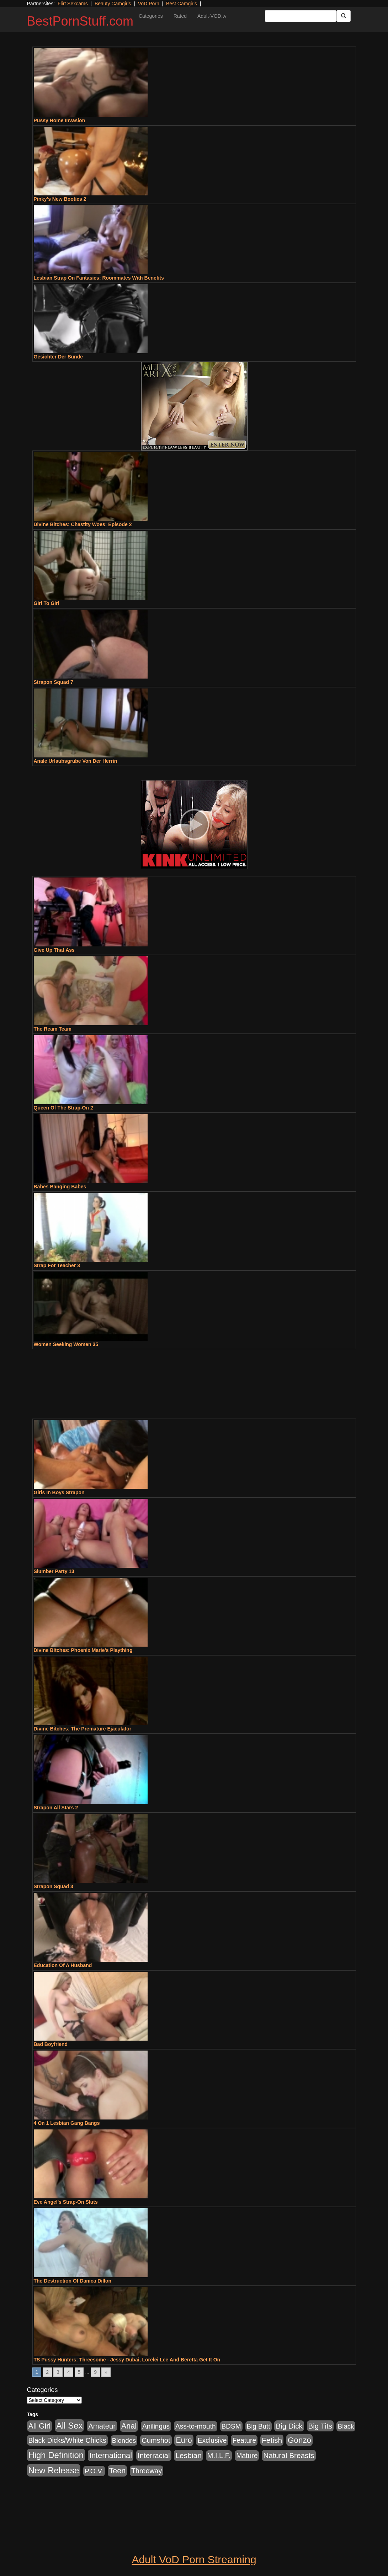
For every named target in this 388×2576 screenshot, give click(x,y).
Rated (180, 16)
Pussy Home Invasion (59, 120)
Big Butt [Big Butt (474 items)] (258, 2426)
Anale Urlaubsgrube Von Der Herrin (75, 761)
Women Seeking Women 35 (66, 1344)
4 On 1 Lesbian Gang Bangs (67, 2123)
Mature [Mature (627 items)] (246, 2455)
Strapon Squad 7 (53, 682)
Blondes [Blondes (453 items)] (124, 2440)
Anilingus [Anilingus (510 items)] (156, 2426)
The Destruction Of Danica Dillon (73, 2281)
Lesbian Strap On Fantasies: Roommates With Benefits (99, 278)
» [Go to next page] (106, 2372)
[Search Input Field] (300, 16)
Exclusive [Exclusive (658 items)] (212, 2440)
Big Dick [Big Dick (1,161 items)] (289, 2426)
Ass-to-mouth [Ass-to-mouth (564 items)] (195, 2426)
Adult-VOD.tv (212, 16)
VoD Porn (148, 3)
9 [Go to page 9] (95, 2372)
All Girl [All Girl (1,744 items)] (39, 2426)
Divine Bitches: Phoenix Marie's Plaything (83, 1650)
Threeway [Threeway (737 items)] (146, 2471)
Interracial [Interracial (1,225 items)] (154, 2455)
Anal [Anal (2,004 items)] (129, 2425)
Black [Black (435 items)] (346, 2426)
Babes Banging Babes (60, 1186)
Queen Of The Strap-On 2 (63, 1108)
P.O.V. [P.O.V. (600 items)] (94, 2471)
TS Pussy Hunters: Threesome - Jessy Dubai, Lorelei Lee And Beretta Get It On (127, 2359)
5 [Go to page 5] (79, 2372)
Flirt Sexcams (73, 3)
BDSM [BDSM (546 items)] (231, 2426)
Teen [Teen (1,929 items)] (117, 2471)
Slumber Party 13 (54, 1571)
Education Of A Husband (63, 1965)
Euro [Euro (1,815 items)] (184, 2440)
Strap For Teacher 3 (57, 1265)
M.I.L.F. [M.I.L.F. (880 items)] (218, 2455)
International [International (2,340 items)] (110, 2455)
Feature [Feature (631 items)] (244, 2440)
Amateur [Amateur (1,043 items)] (102, 2426)
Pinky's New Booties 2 (60, 199)
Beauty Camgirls (113, 3)
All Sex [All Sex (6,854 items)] (69, 2425)
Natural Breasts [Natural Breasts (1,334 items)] (288, 2455)
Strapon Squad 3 (53, 1886)
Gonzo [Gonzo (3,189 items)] (299, 2440)
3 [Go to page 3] (58, 2372)
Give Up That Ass (54, 950)
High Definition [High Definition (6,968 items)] (56, 2455)
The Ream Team (52, 1029)
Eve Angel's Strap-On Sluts (66, 2202)
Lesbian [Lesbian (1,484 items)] (188, 2455)
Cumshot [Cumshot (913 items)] (156, 2440)
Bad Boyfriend (51, 2044)
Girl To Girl (46, 603)
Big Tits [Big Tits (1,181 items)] (320, 2426)
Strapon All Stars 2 (56, 1807)
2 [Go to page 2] (47, 2372)
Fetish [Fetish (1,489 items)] (272, 2440)
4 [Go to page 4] (68, 2372)
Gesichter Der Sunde (58, 357)
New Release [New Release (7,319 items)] (53, 2470)
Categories (151, 16)
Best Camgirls (181, 3)
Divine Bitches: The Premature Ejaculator (83, 1729)
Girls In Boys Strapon (59, 1492)
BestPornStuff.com (80, 21)
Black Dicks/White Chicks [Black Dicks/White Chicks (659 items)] (67, 2440)
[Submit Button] (343, 16)
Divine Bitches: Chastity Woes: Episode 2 (83, 524)
